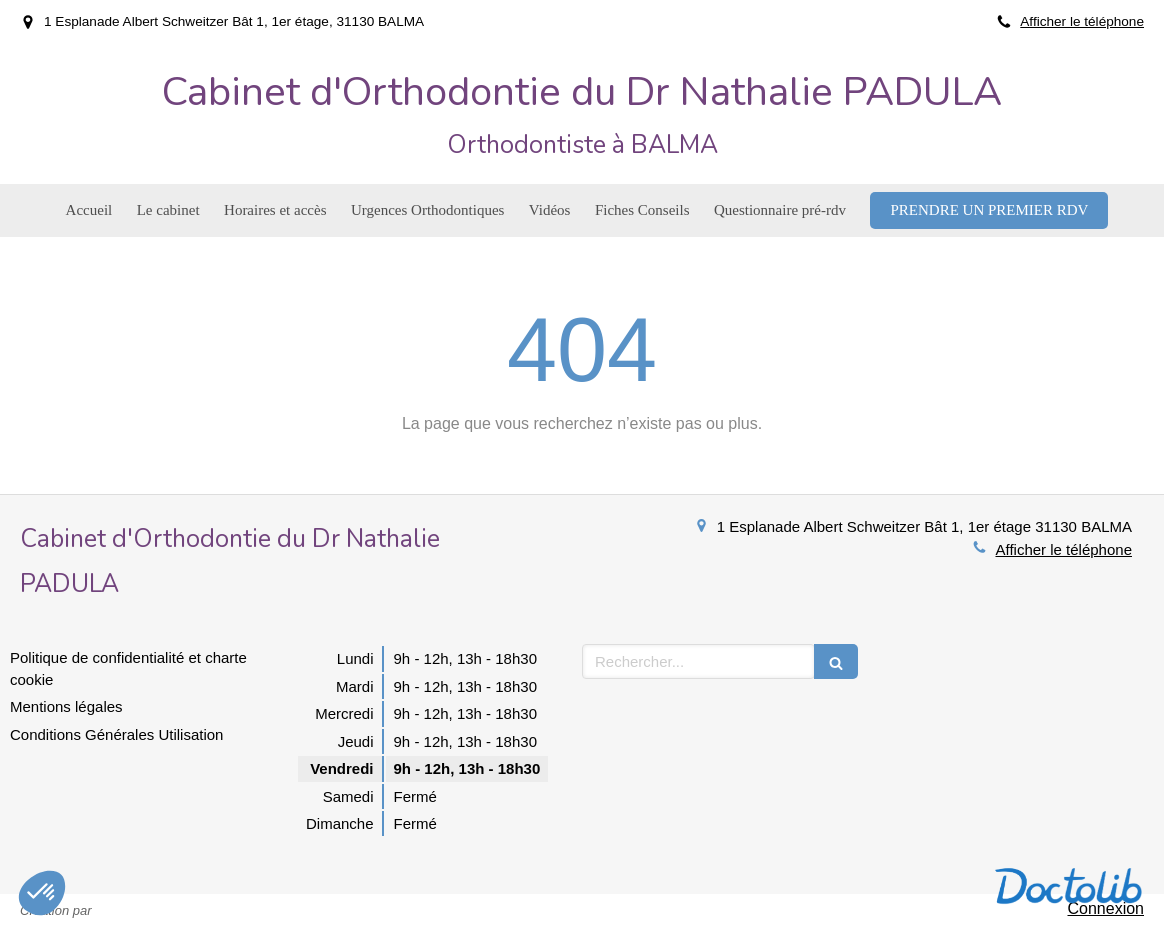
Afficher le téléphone (1082, 21)
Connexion (1106, 908)
